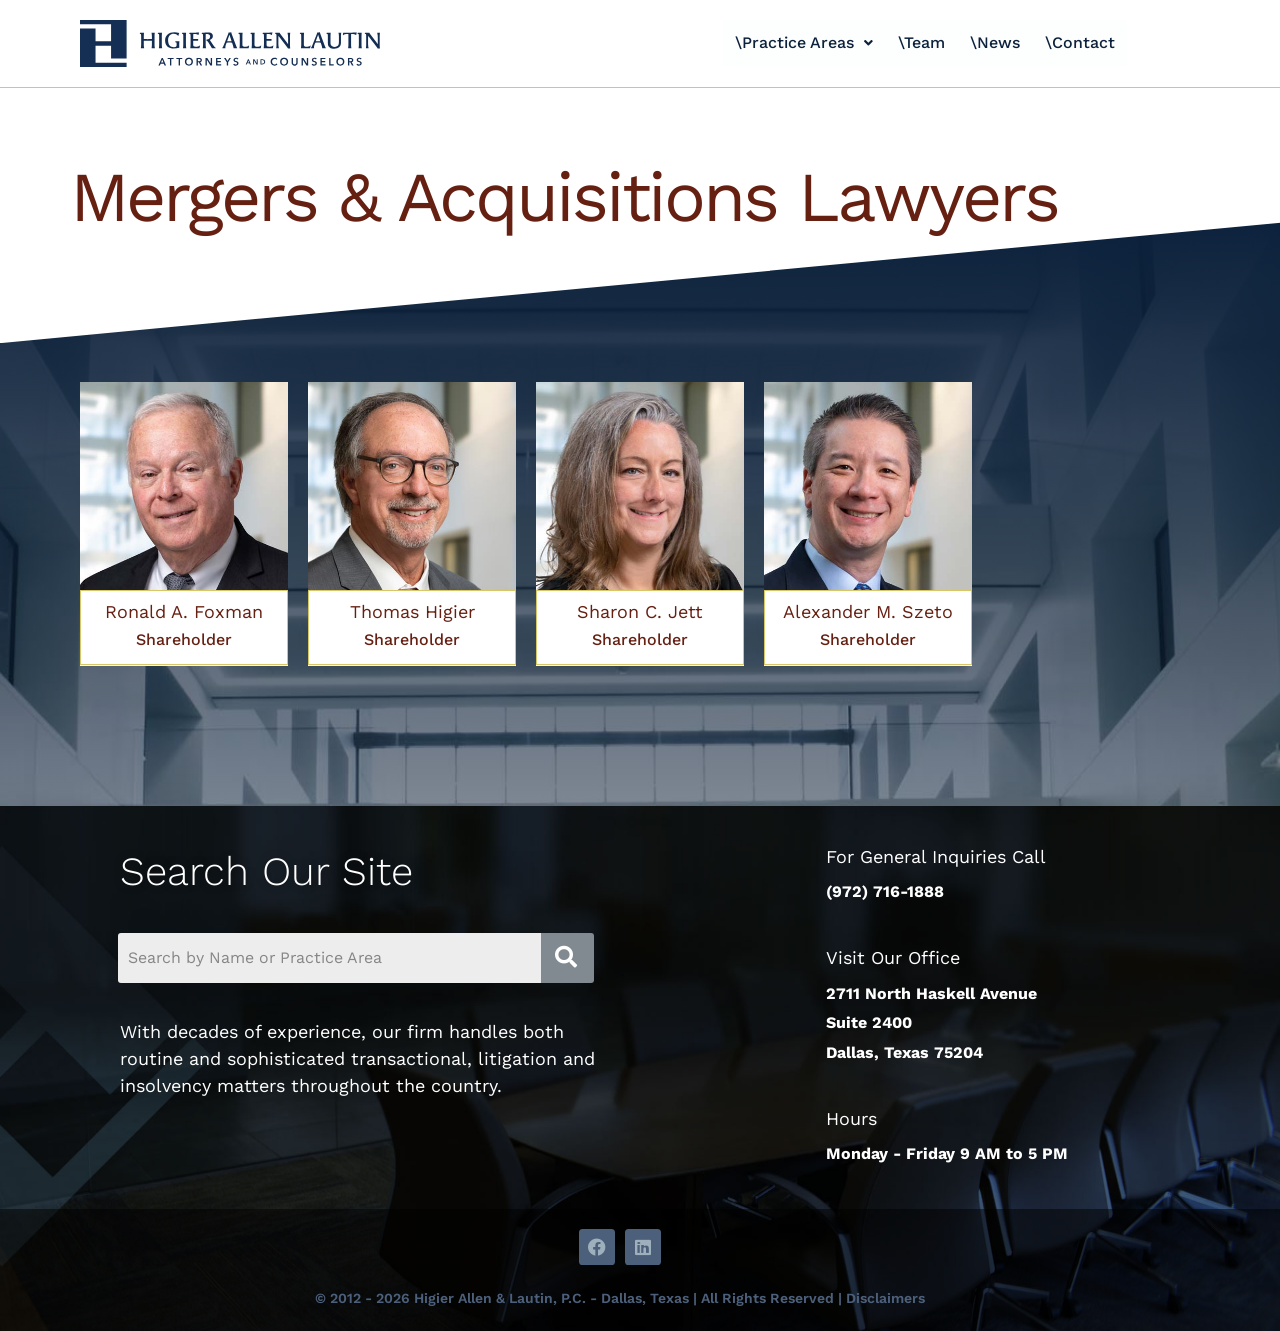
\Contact (1088, 42)
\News (998, 42)
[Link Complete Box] (184, 524)
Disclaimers (885, 1298)
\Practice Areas (797, 42)
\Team (919, 42)
